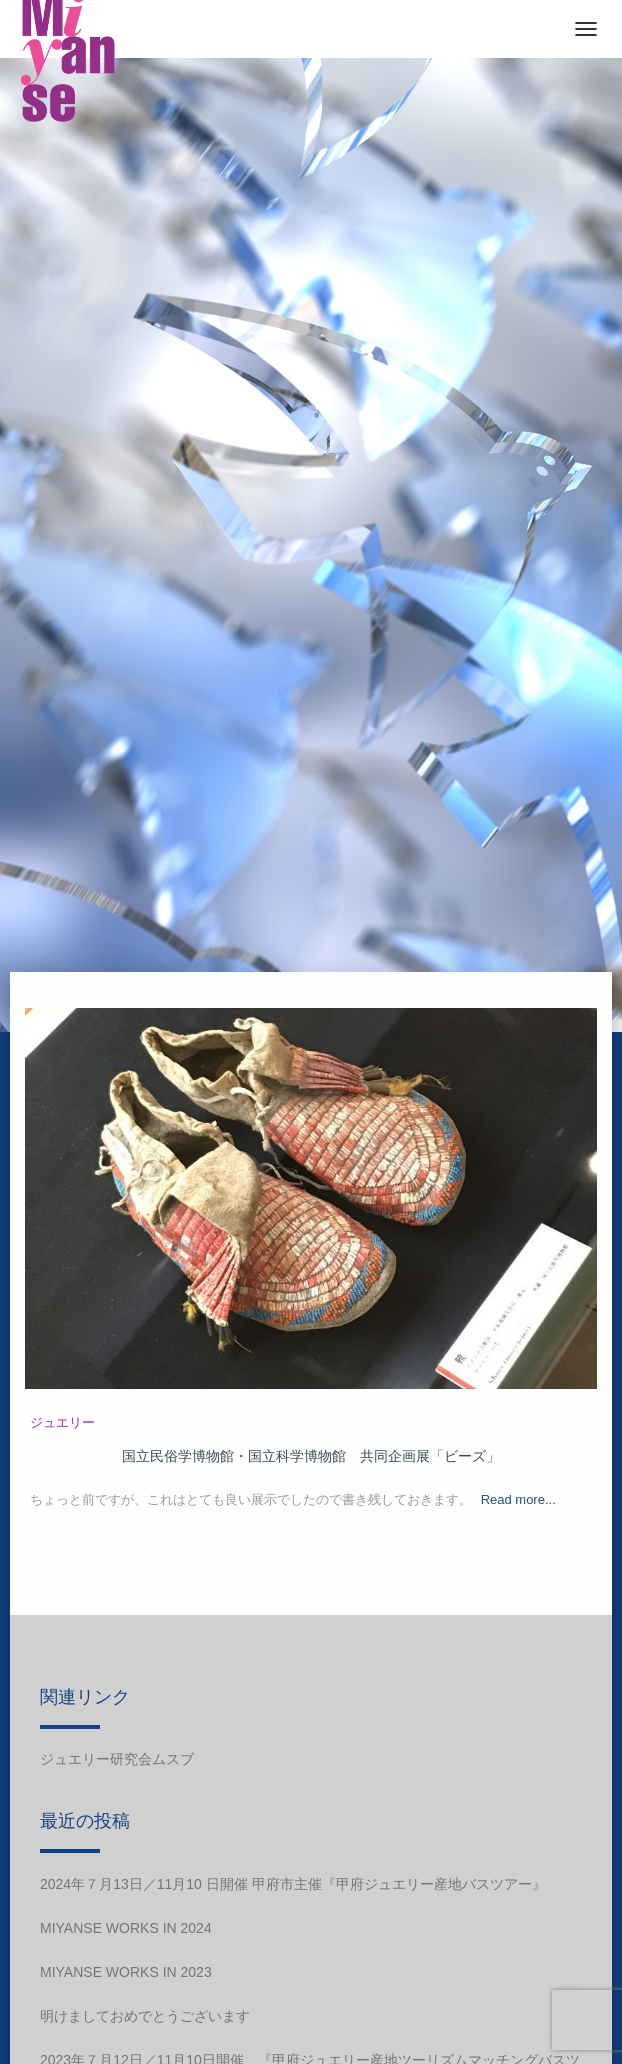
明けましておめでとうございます (145, 2016)
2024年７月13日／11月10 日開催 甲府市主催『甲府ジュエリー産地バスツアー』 (293, 1884)
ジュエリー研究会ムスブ (117, 1759)
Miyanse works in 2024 (126, 1928)
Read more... (518, 1499)
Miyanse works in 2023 (126, 1972)
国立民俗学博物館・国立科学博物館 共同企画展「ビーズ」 (311, 1456)
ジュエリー (62, 1422)
